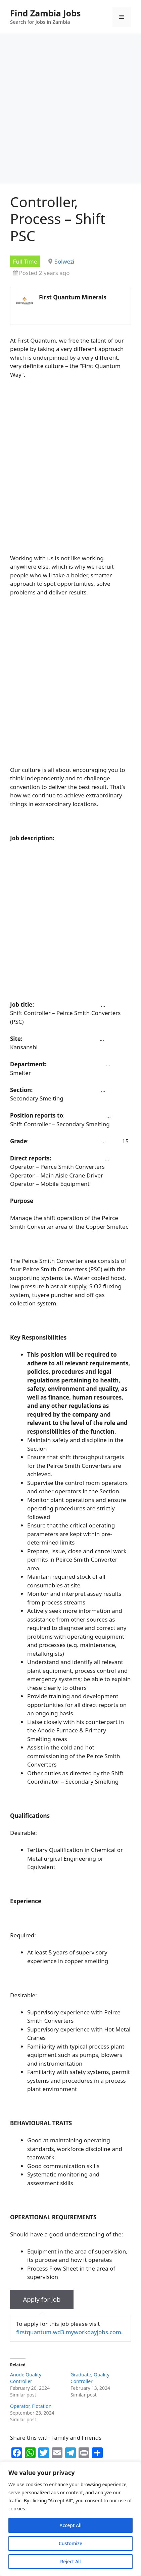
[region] (70, 2518)
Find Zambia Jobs (45, 13)
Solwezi (64, 261)
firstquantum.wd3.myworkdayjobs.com (68, 2332)
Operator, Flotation (30, 2406)
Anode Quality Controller (25, 2377)
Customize (70, 2543)
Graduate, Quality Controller (89, 2377)
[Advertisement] (70, 110)
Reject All (70, 2561)
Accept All (70, 2525)
